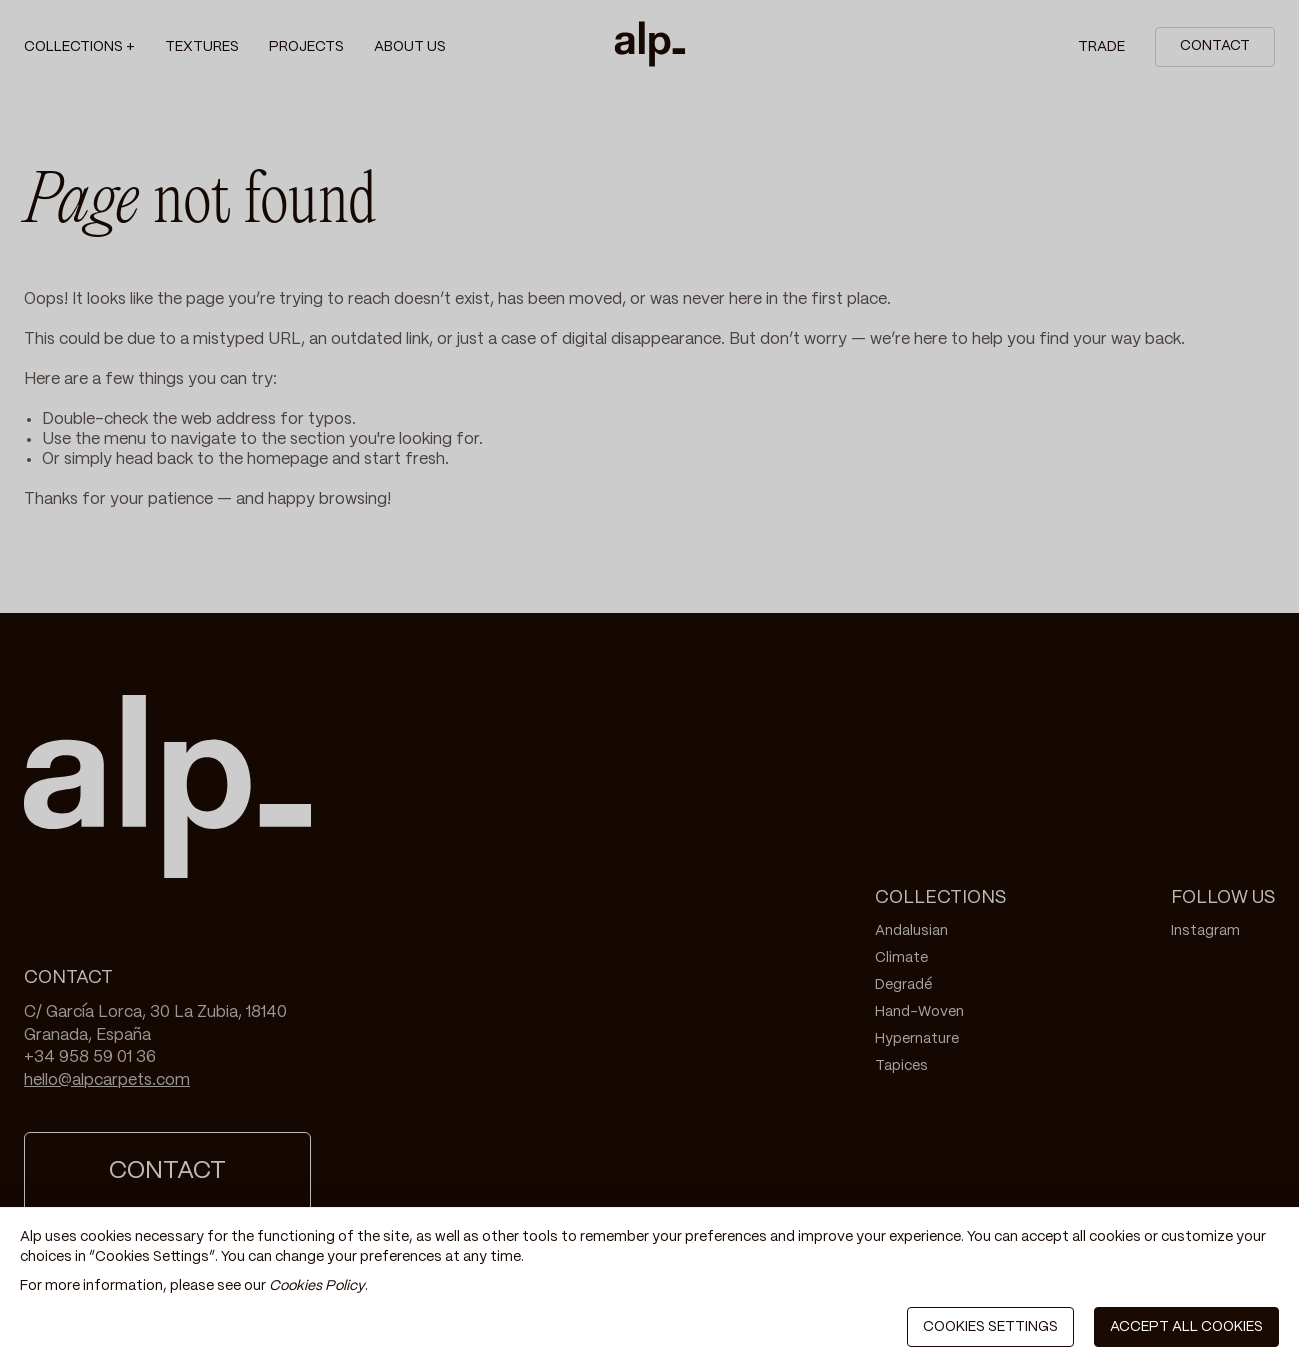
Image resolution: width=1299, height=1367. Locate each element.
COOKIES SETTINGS (990, 1327)
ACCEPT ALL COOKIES (1186, 1327)
